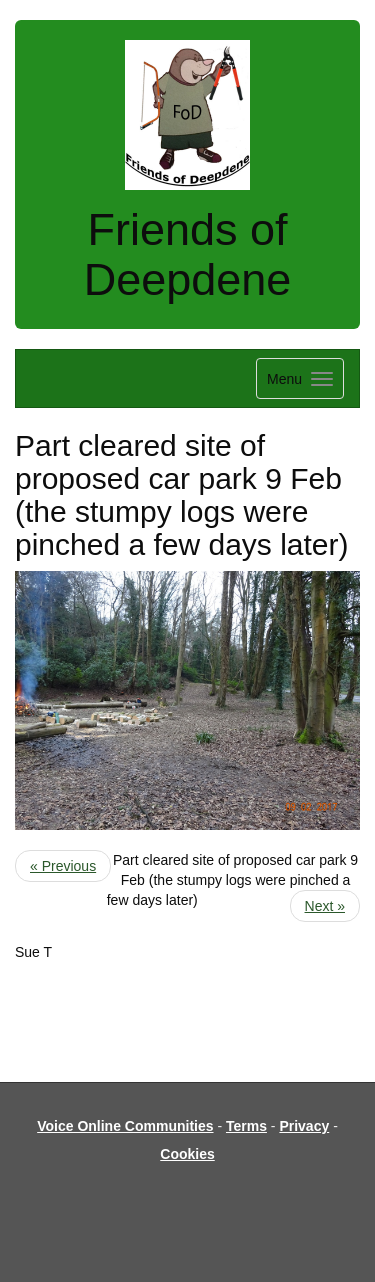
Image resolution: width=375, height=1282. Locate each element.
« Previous (63, 866)
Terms (246, 1126)
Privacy (304, 1126)
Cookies (187, 1154)
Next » (325, 906)
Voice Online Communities (125, 1126)
